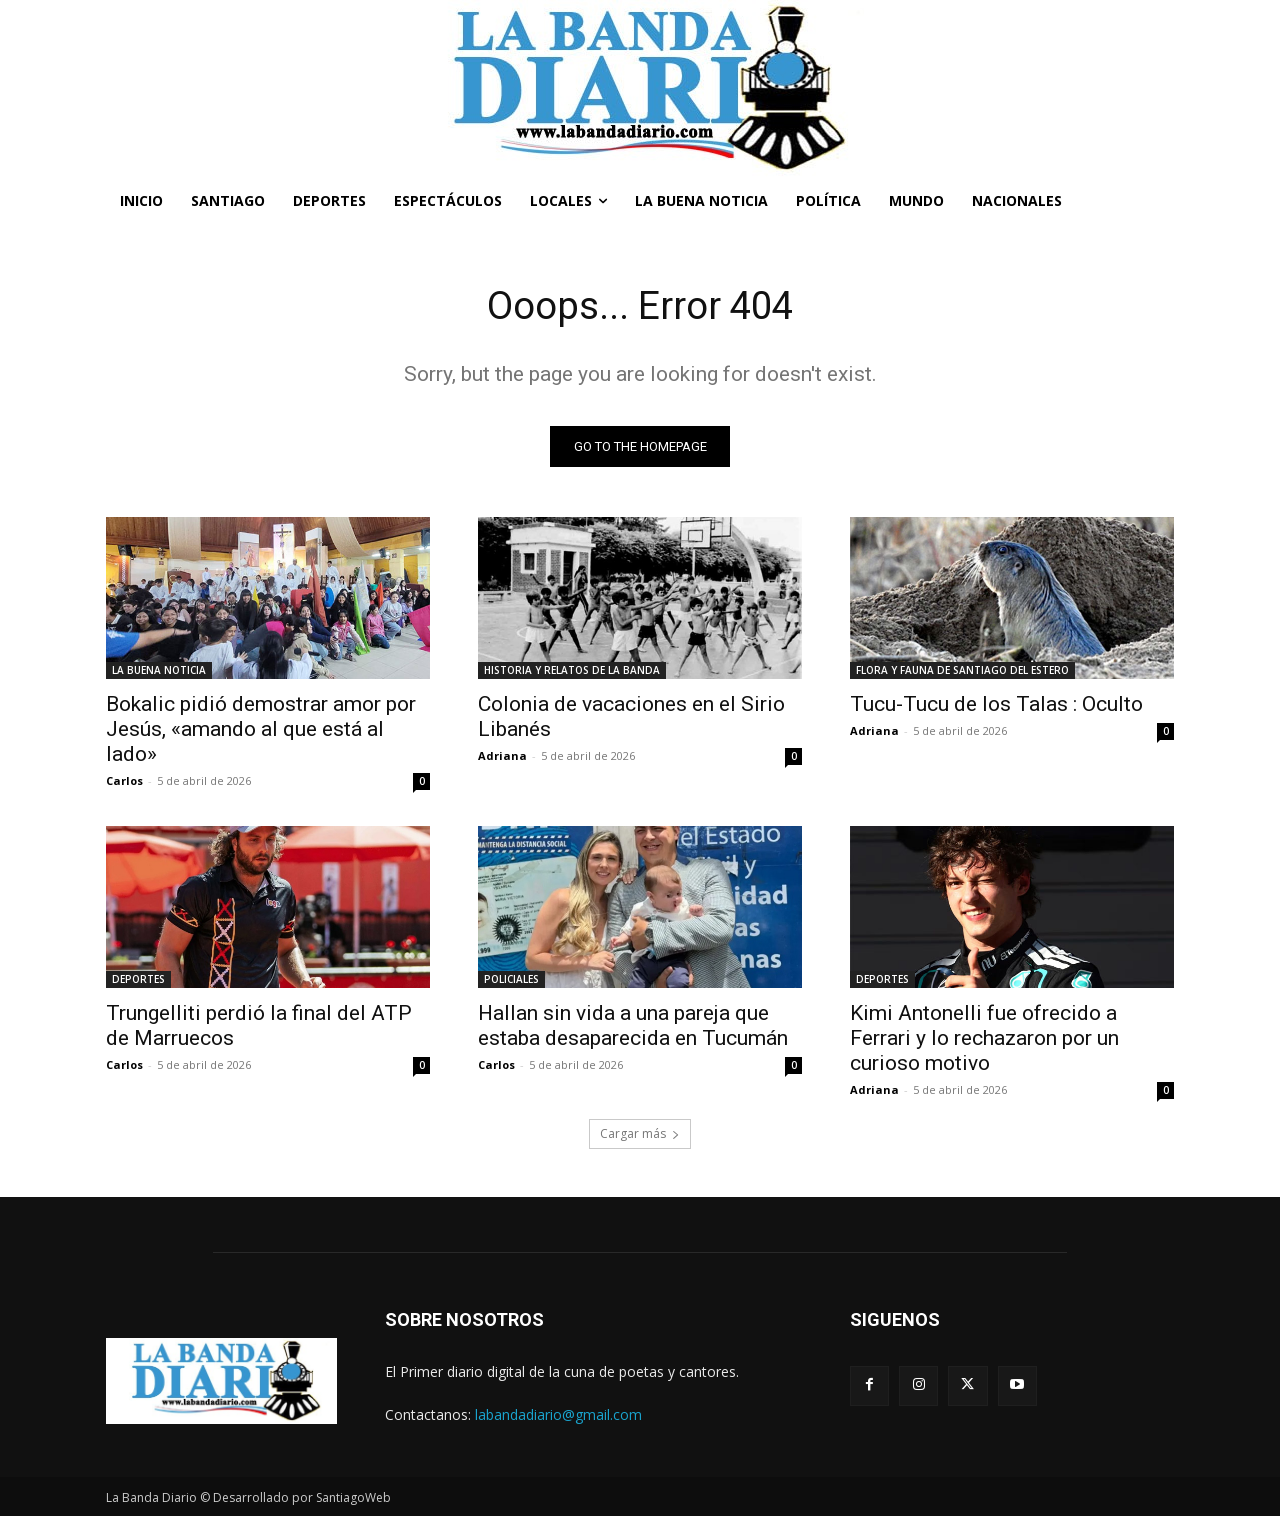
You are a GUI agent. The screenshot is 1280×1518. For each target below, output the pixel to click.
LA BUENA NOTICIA (159, 672)
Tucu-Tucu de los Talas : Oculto (996, 706)
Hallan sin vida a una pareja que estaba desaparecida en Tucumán (633, 1027)
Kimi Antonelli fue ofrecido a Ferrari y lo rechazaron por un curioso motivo (984, 1040)
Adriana (502, 757)
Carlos (124, 782)
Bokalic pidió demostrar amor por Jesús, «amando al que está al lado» (261, 731)
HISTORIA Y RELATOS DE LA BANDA (572, 672)
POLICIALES (511, 981)
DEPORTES (138, 981)
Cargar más (640, 1135)
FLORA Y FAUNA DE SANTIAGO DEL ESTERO (962, 672)
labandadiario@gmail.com (558, 1416)
